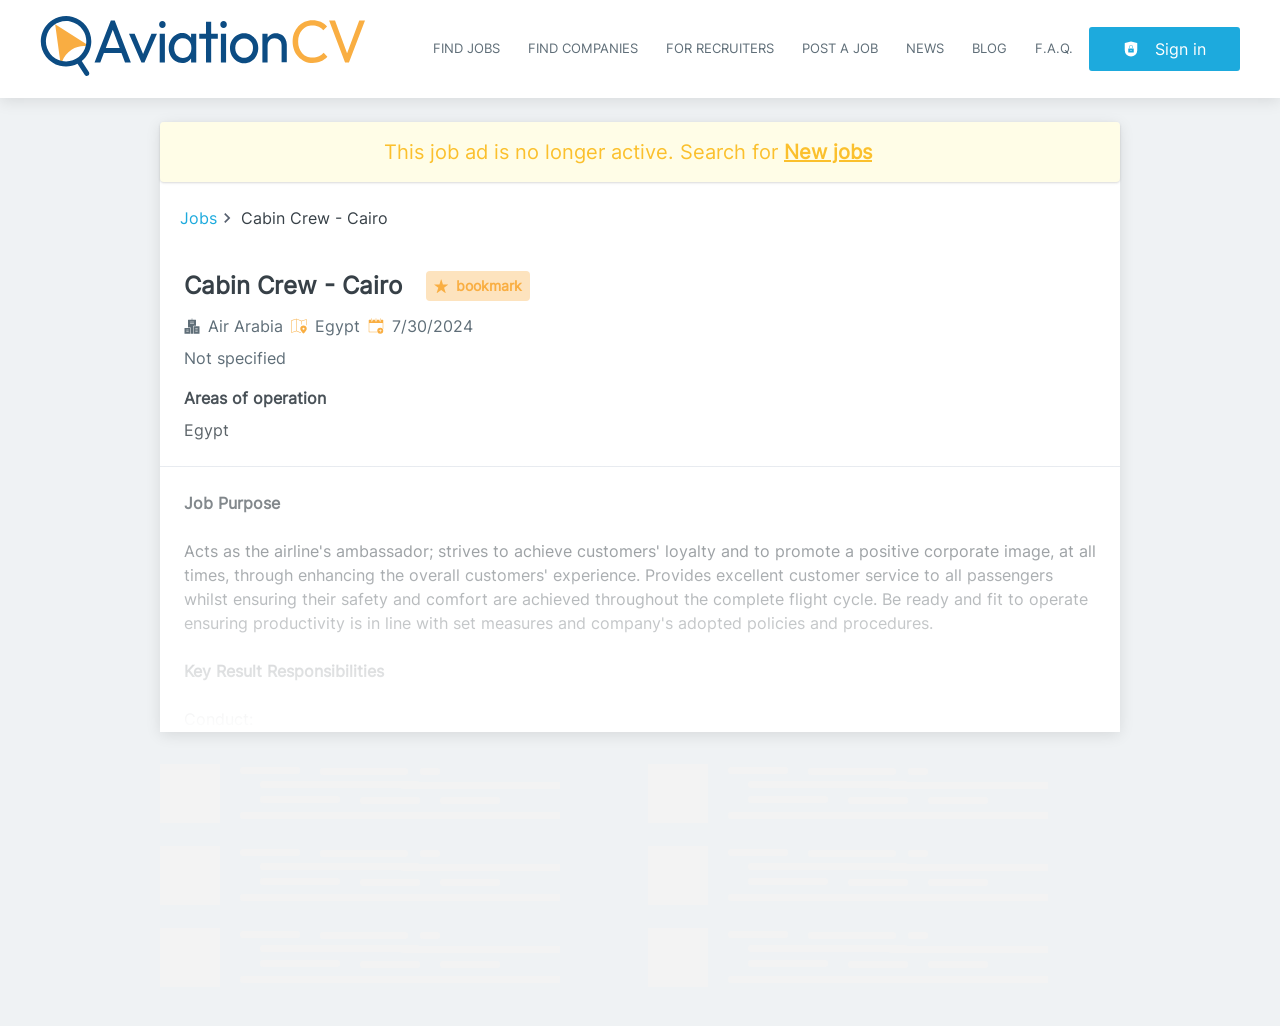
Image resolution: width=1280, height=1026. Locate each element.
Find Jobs (466, 48)
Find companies (583, 48)
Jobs (198, 218)
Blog (989, 48)
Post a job (840, 48)
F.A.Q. (1054, 48)
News (925, 48)
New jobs (828, 152)
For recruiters (720, 48)
